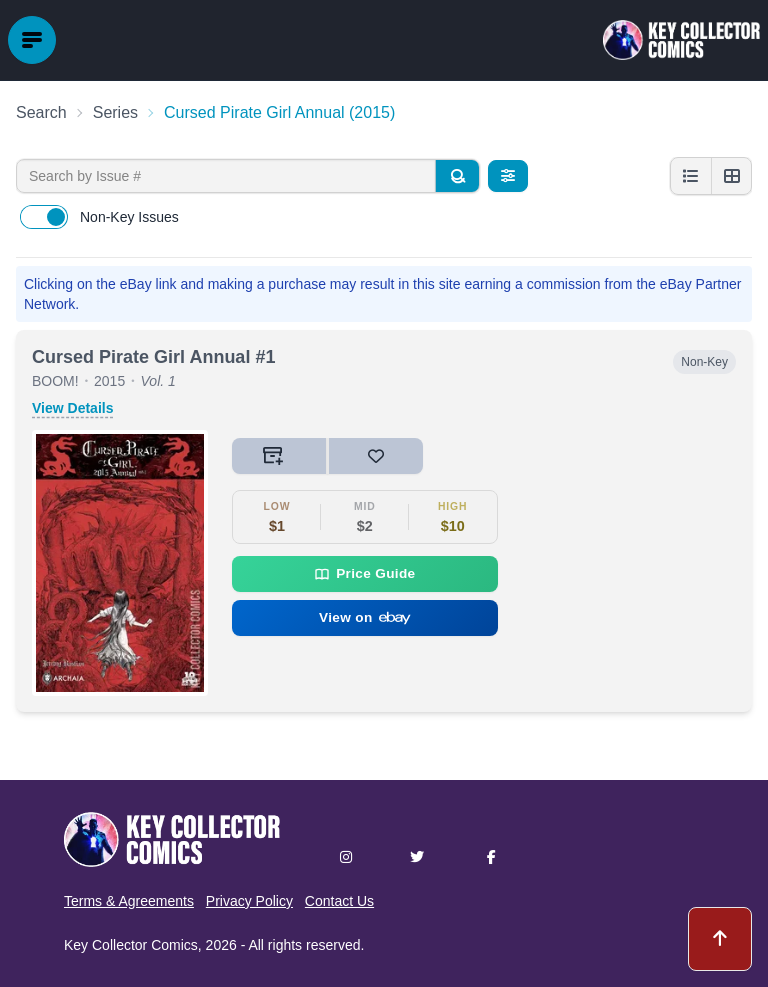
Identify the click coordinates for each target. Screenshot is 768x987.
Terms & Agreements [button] (129, 901)
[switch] (44, 217)
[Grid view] (731, 176)
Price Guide (364, 574)
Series (115, 112)
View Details (72, 408)
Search (41, 112)
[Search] (457, 176)
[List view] (691, 176)
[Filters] (508, 176)
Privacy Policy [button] (249, 901)
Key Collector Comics (131, 945)
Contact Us (339, 901)
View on (365, 617)
